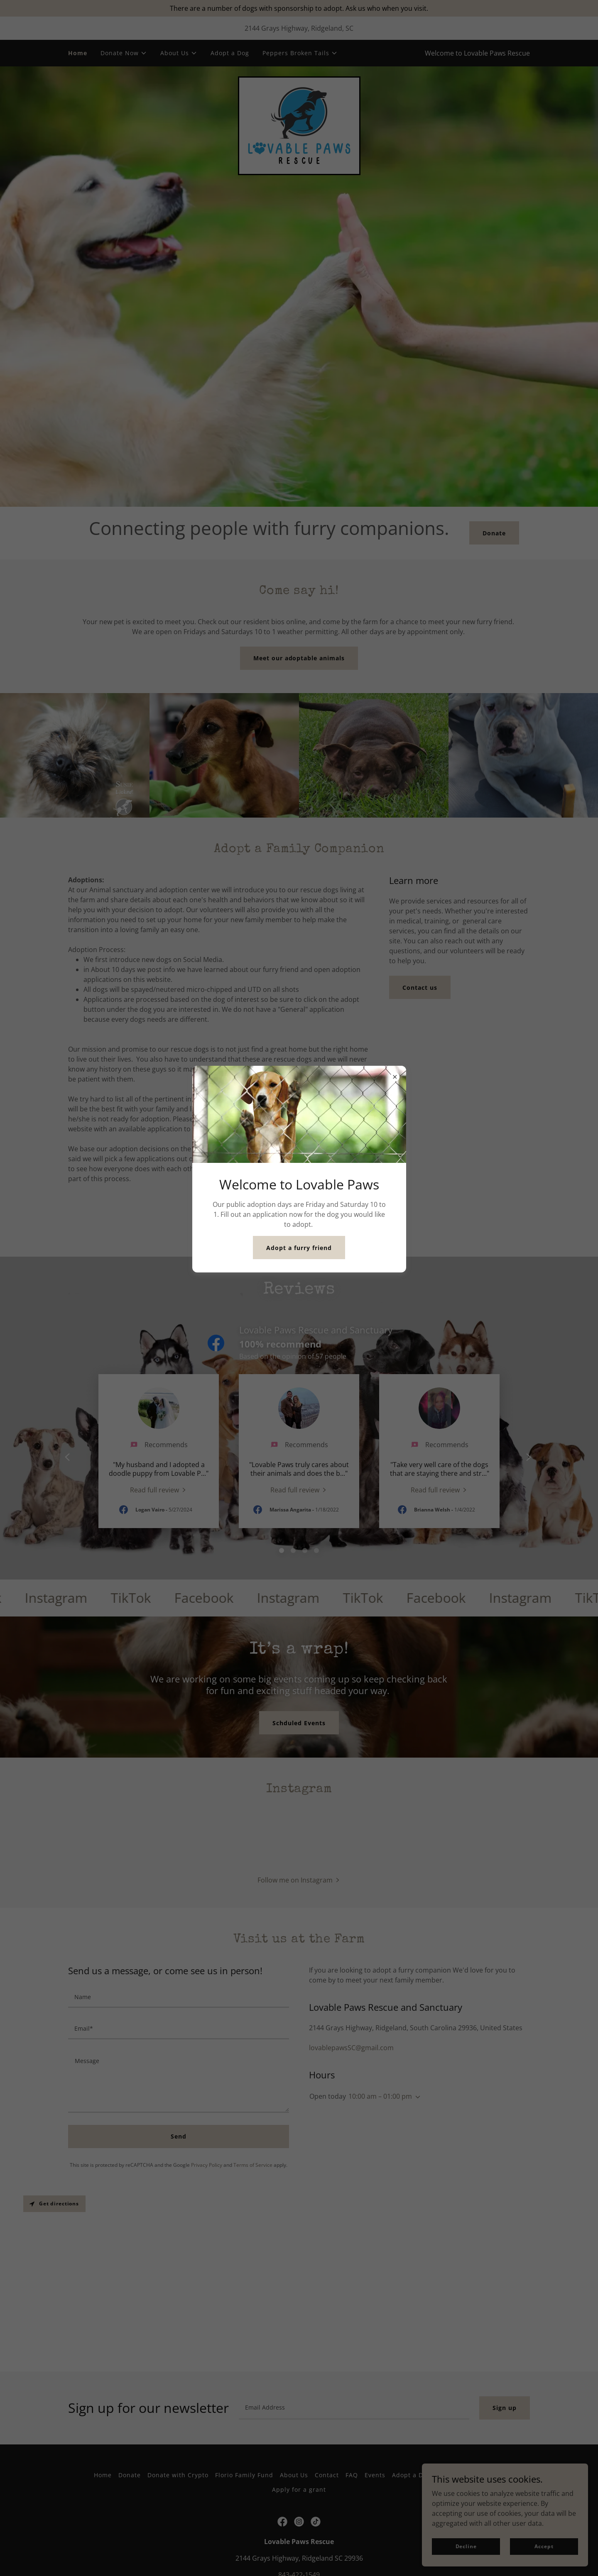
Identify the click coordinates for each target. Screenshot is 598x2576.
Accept (543, 2546)
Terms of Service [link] (252, 2264)
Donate (494, 533)
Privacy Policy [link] (206, 2264)
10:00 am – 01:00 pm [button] (380, 2195)
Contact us (419, 987)
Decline (466, 2546)
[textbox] (178, 2096)
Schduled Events (299, 1723)
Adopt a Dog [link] (230, 53)
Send (178, 2236)
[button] (123, 53)
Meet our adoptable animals (299, 658)
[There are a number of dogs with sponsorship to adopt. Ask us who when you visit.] (299, 8)
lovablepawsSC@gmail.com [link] (351, 2147)
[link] (299, 124)
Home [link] (77, 53)
